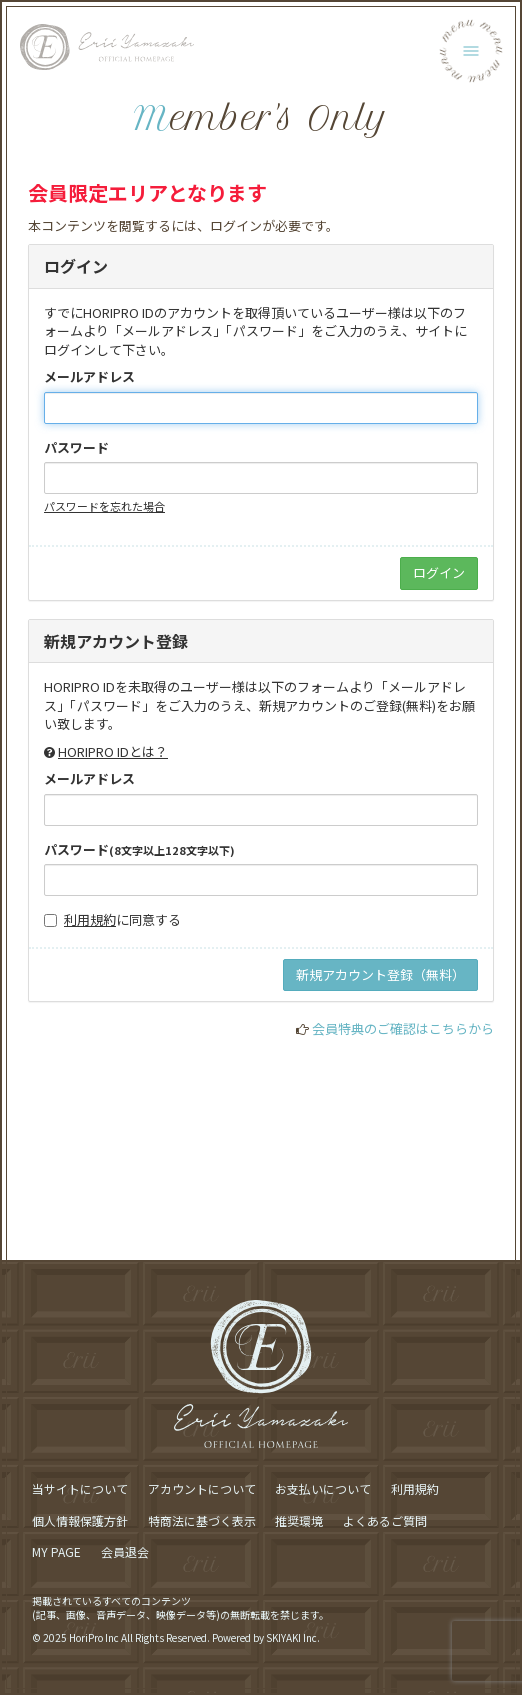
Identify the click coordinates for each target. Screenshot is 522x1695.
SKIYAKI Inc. (293, 1637)
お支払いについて (323, 1488)
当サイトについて (80, 1488)
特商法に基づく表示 (202, 1520)
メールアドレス (89, 377)
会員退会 (125, 1551)
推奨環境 (299, 1520)
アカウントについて (202, 1488)
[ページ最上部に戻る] (479, 1230)
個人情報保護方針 (80, 1520)
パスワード (76, 448)
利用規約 (90, 919)
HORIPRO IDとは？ (113, 751)
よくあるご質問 (385, 1520)
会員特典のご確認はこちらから (403, 1028)
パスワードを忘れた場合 (104, 506)
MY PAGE (56, 1551)
